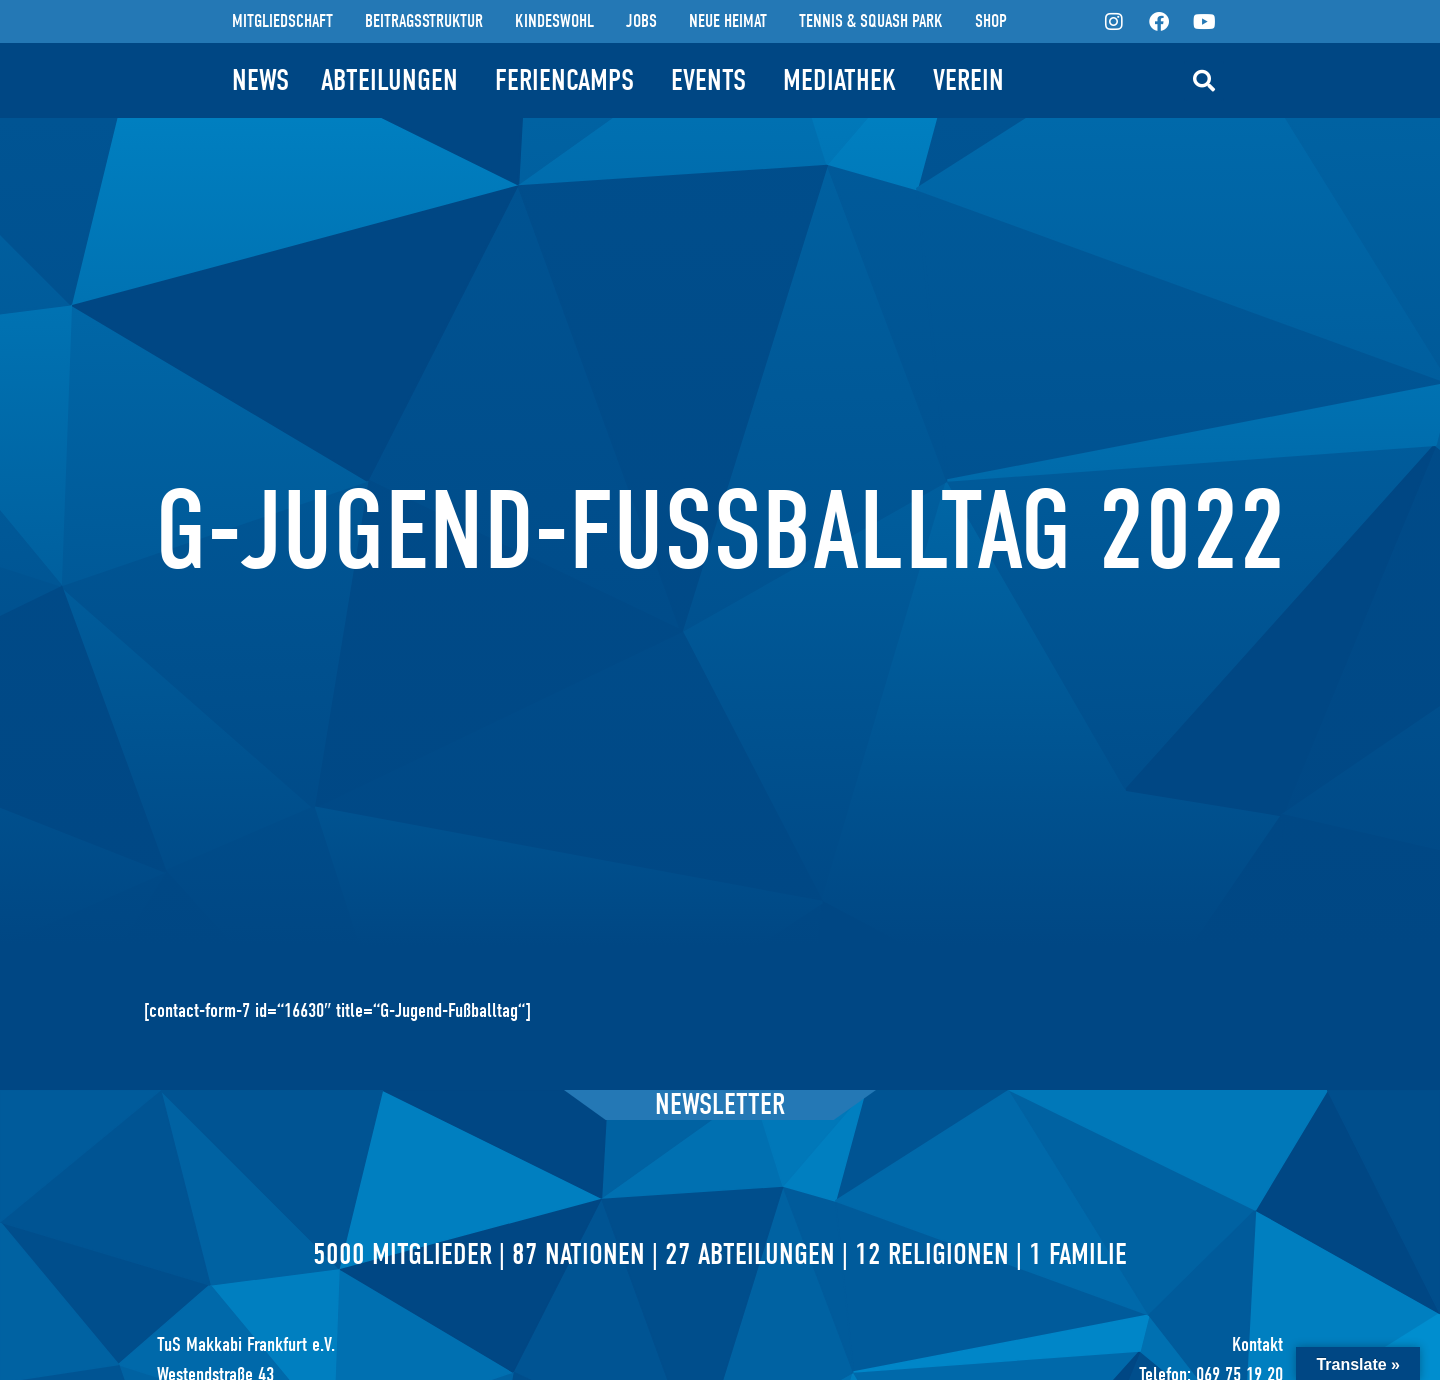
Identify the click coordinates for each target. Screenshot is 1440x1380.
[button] (1204, 81)
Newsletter (720, 1104)
